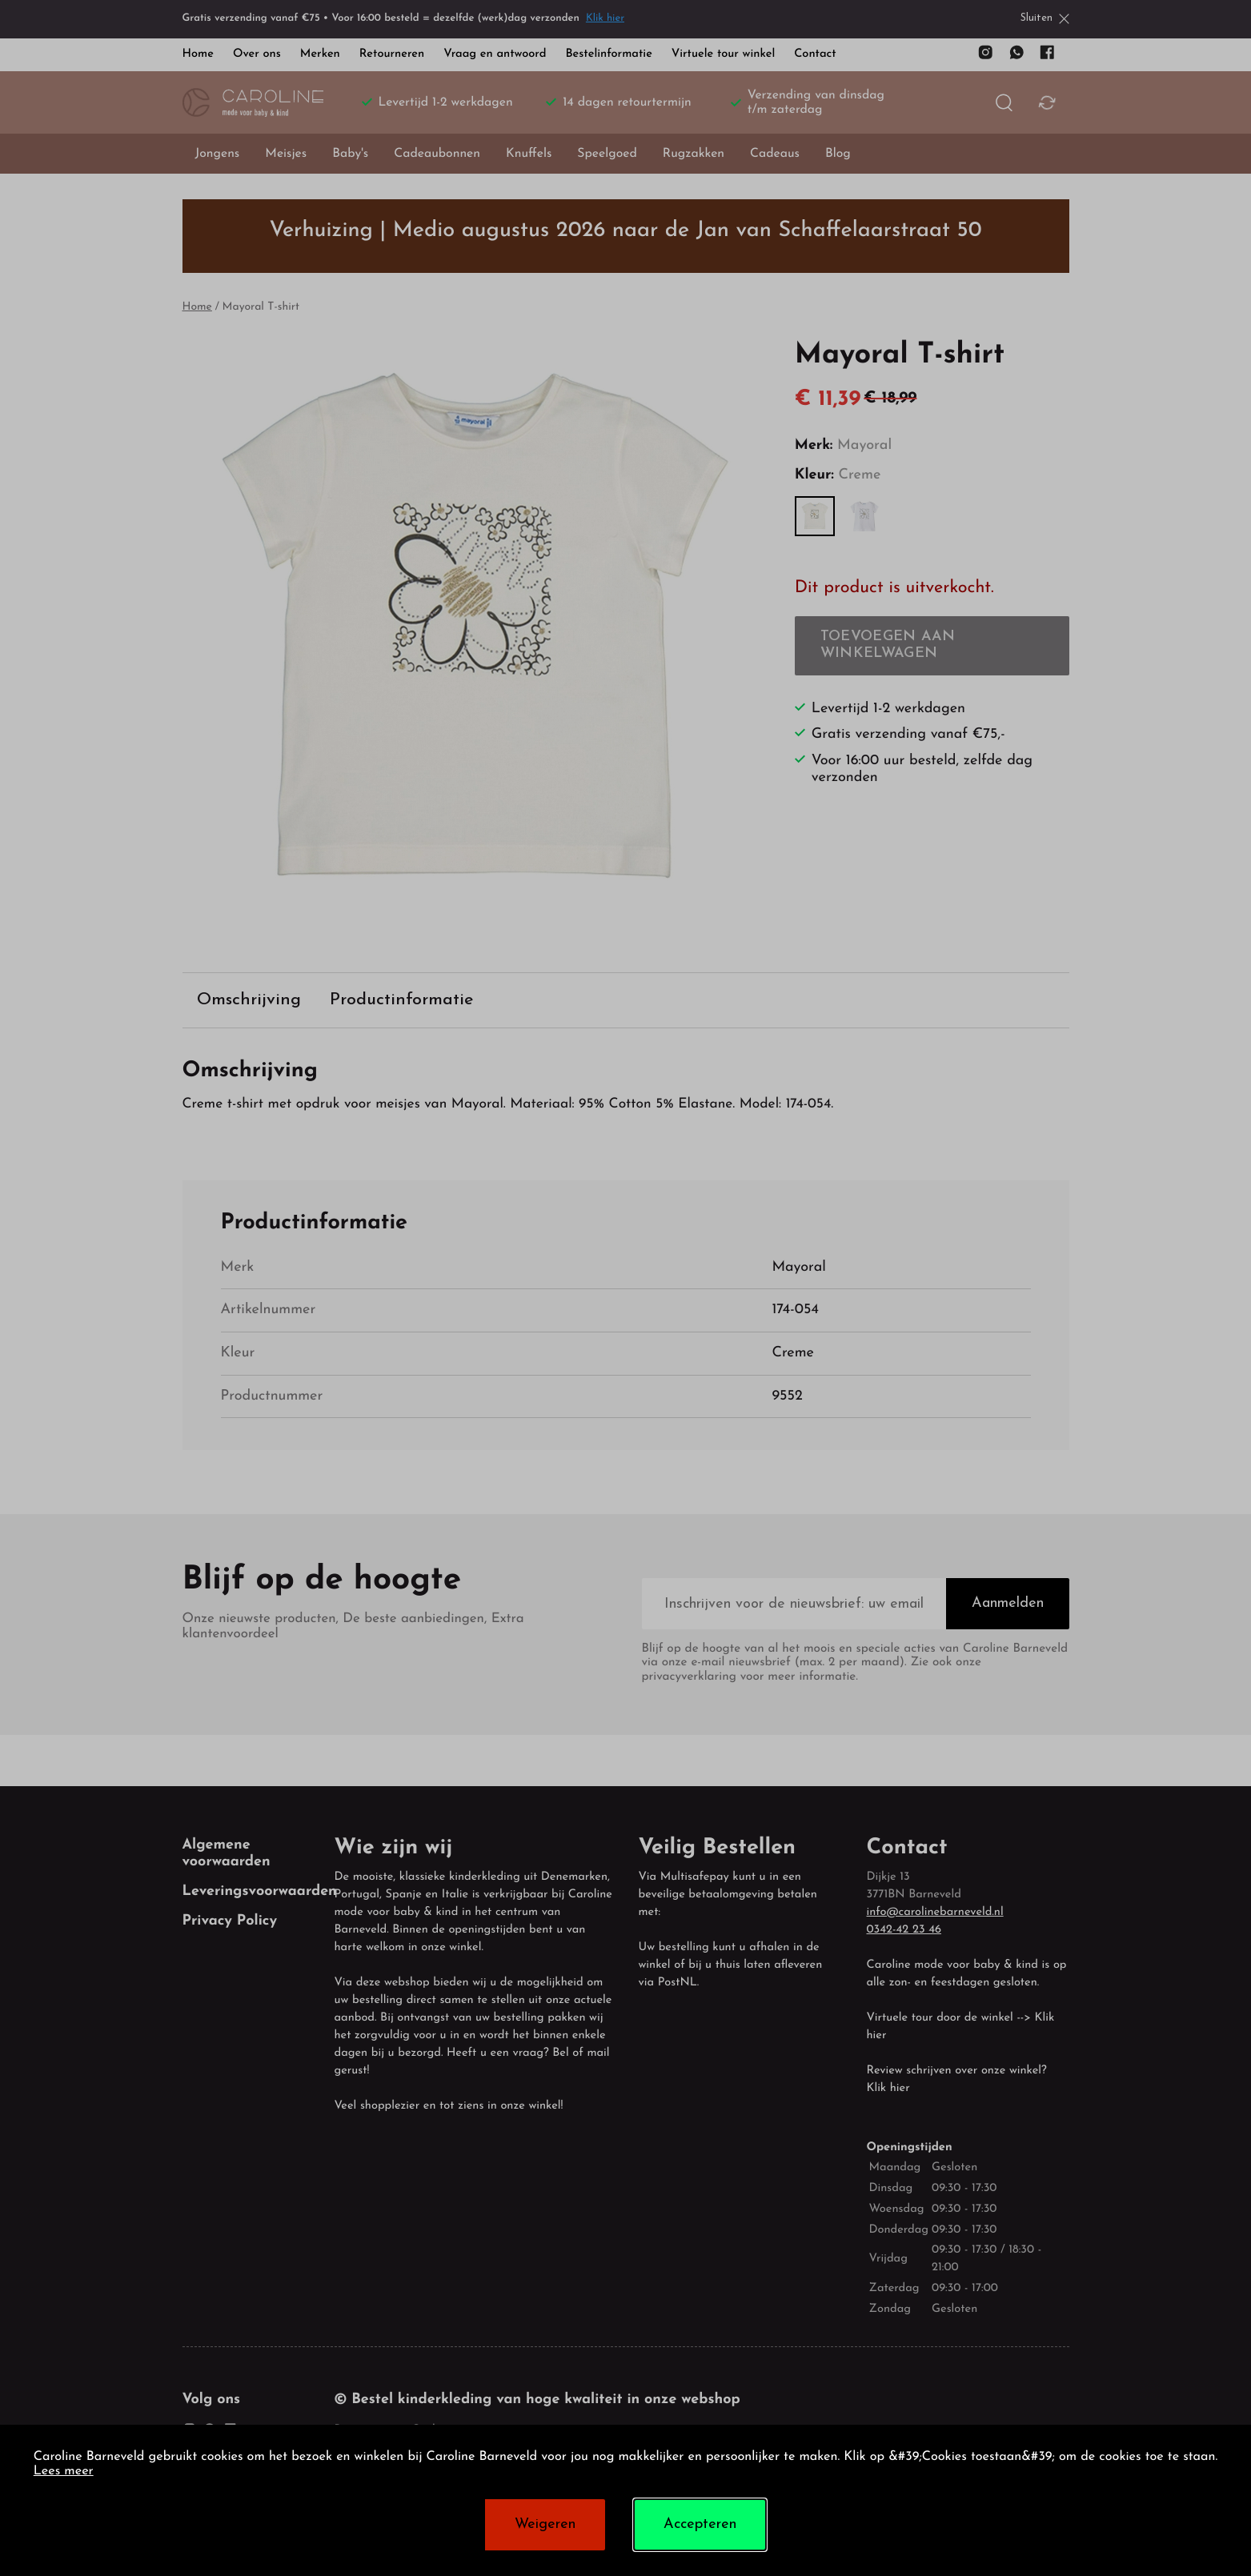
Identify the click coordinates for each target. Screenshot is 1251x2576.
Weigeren (545, 2524)
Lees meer (64, 2472)
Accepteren (700, 2524)
